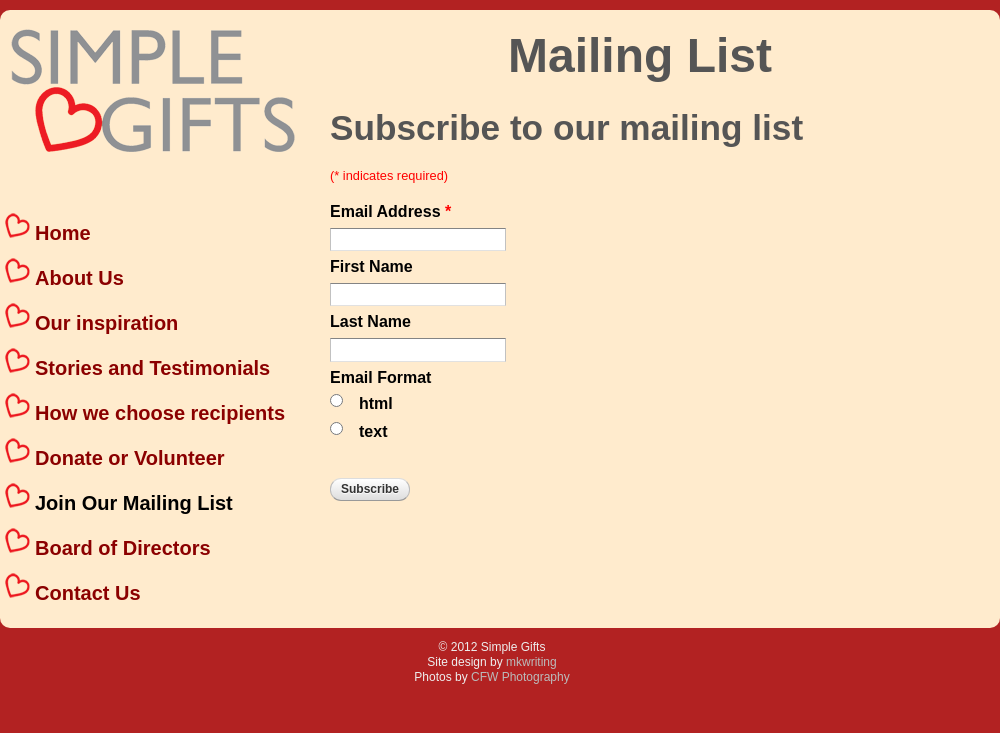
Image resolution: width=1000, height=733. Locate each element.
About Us (79, 278)
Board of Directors (123, 548)
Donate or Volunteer (130, 458)
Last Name (370, 322)
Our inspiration (106, 323)
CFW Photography (520, 677)
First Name (371, 267)
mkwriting (531, 662)
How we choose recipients (160, 413)
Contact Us (88, 593)
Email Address (390, 212)
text (373, 431)
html (376, 403)
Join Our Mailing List (134, 503)
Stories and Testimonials (152, 368)
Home (63, 233)
